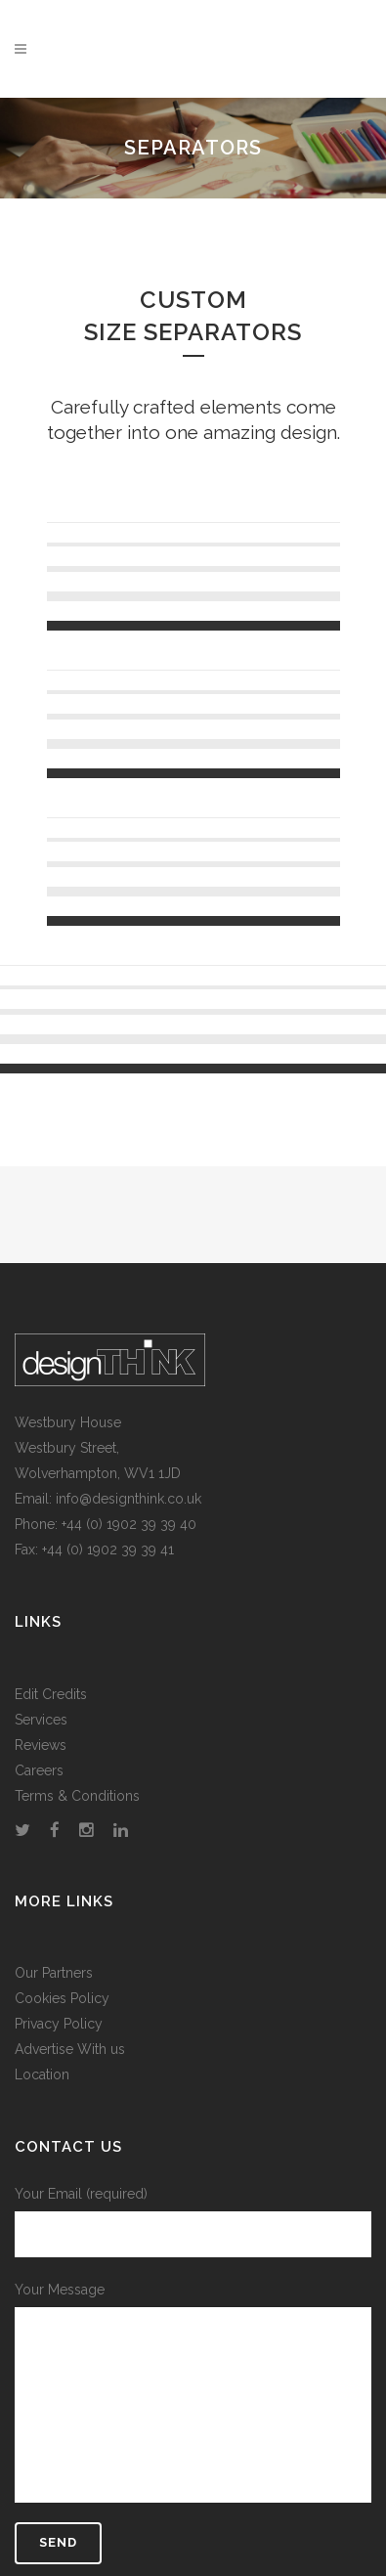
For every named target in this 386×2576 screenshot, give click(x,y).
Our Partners (54, 1973)
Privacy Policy (59, 2023)
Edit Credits (51, 1694)
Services (41, 1719)
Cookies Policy (62, 1998)
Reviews (40, 1745)
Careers (39, 1770)
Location (42, 2074)
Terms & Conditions (77, 1796)
